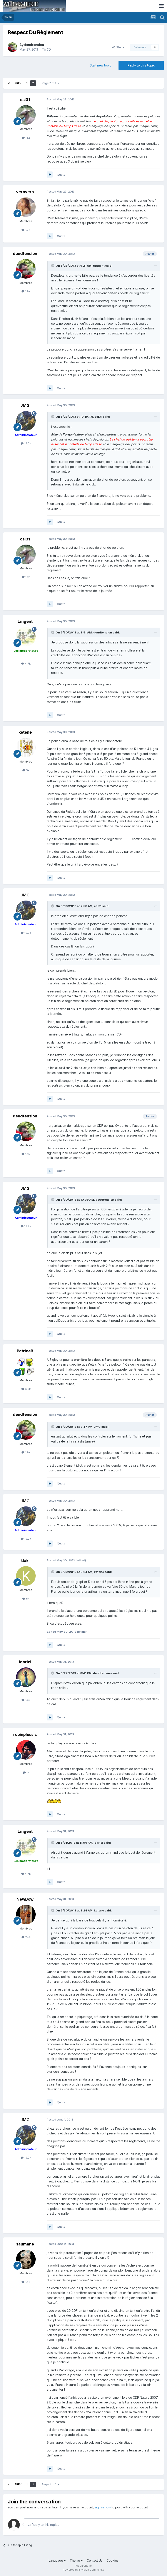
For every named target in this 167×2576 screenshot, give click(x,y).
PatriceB (25, 1351)
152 (26, 137)
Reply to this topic (141, 65)
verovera (25, 191)
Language (57, 2560)
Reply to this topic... (43, 2524)
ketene (25, 732)
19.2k (26, 443)
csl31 (25, 99)
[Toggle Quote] (53, 265)
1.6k (26, 1700)
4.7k (26, 663)
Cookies (113, 2560)
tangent (25, 621)
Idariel (25, 1662)
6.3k (26, 1389)
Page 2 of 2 (50, 83)
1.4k (26, 2281)
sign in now (103, 2507)
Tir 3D (46, 49)
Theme (76, 2560)
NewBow (25, 1899)
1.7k (26, 229)
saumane (25, 2244)
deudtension (34, 45)
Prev (18, 83)
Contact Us (94, 2560)
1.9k (26, 291)
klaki (25, 1560)
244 (26, 1937)
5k (25, 770)
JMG (25, 405)
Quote (61, 174)
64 (26, 1598)
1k (26, 1772)
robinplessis (25, 1734)
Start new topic (100, 65)
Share (118, 47)
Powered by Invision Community (83, 2569)
